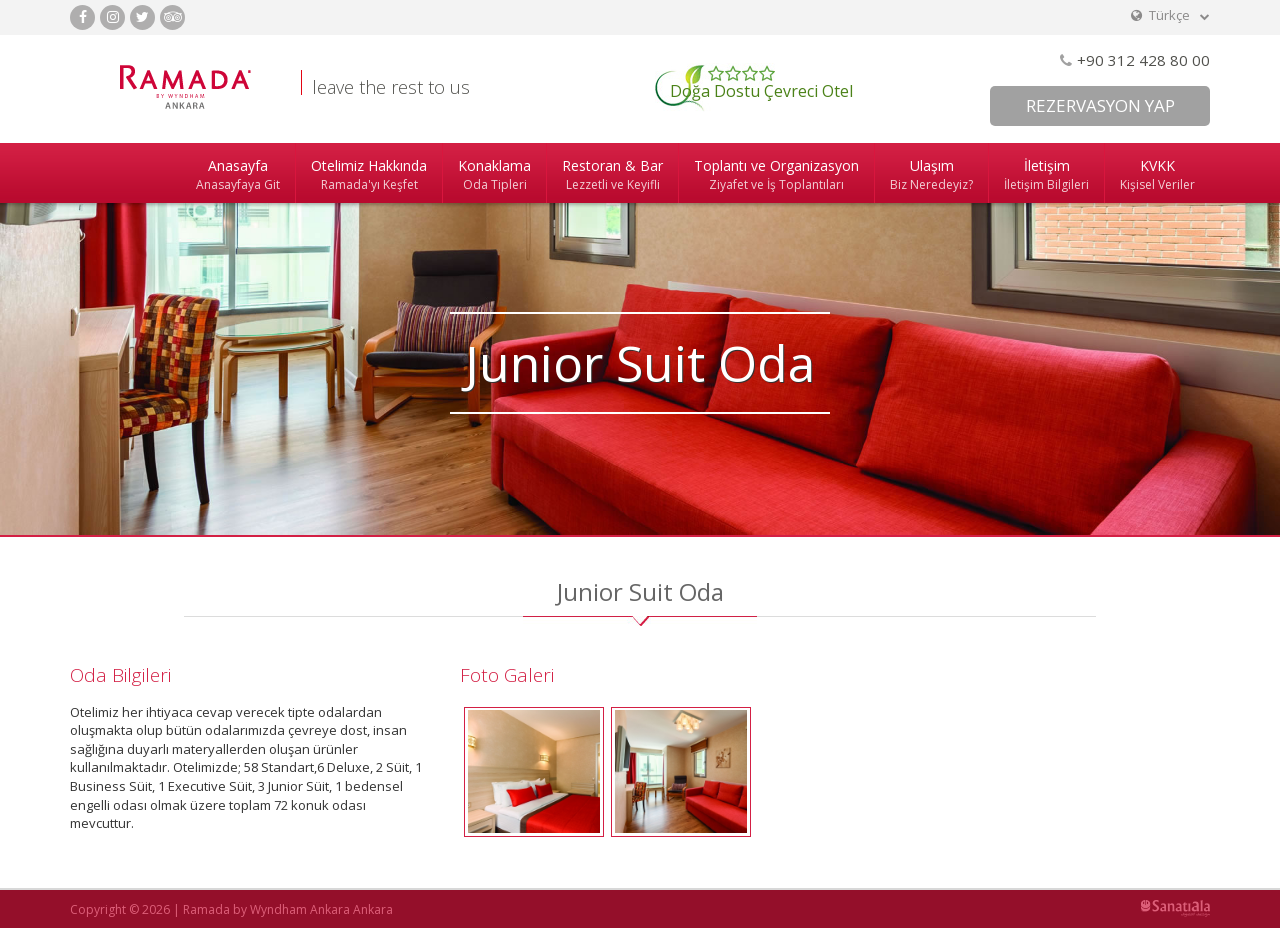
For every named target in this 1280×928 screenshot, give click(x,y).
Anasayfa (238, 174)
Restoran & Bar (612, 174)
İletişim (1046, 174)
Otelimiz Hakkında (369, 174)
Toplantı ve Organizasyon (776, 174)
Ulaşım (931, 174)
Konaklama (494, 174)
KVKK (1157, 174)
